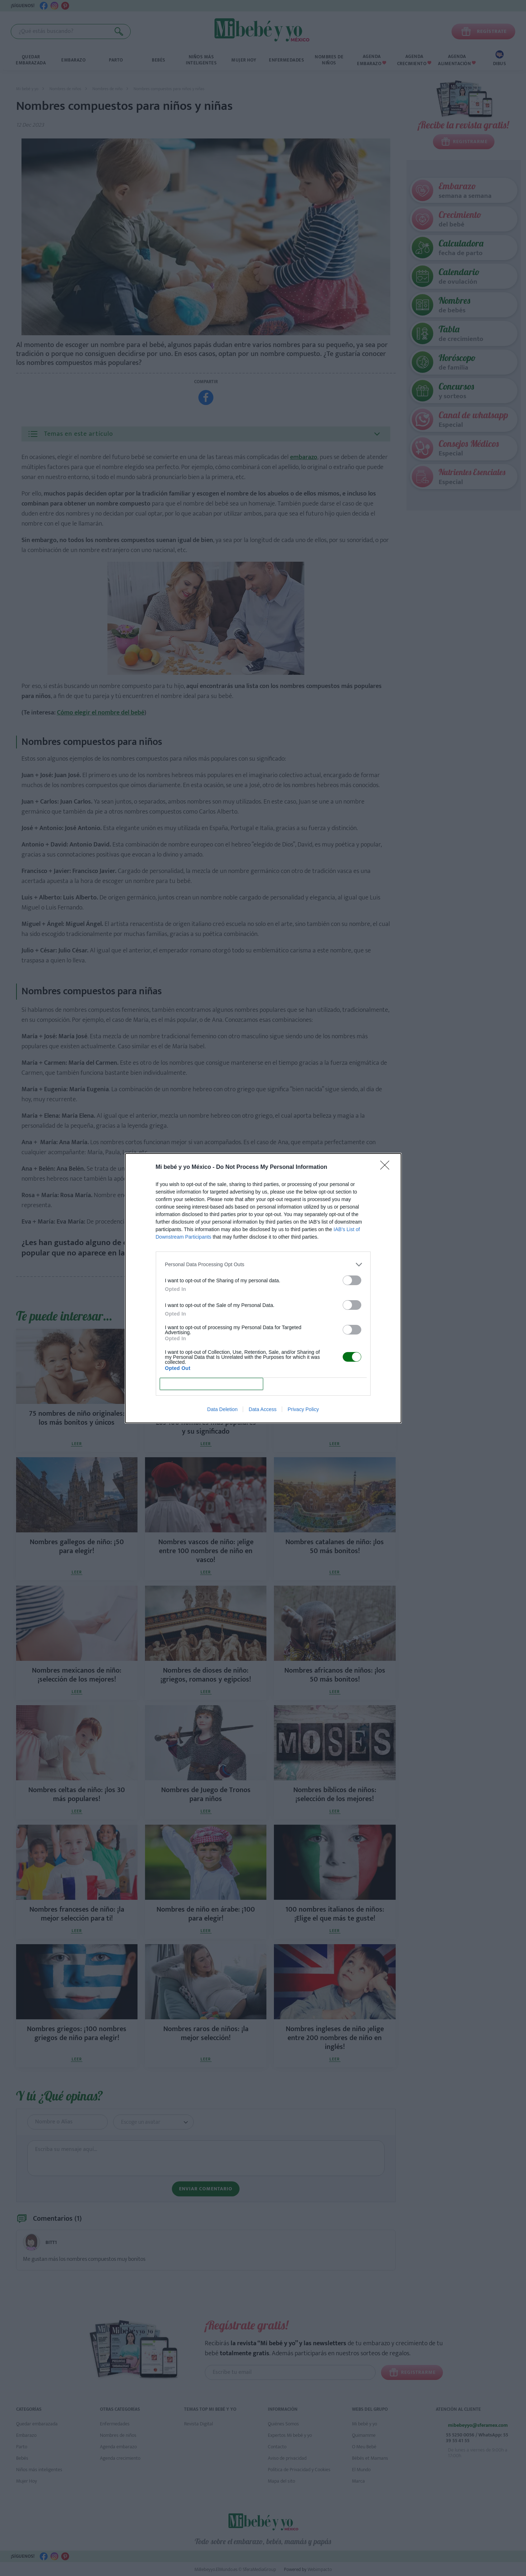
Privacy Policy (303, 1409)
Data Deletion (222, 1409)
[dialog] (263, 1288)
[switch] (352, 1280)
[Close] (387, 1167)
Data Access (262, 1409)
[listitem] (263, 1264)
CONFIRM (211, 1383)
